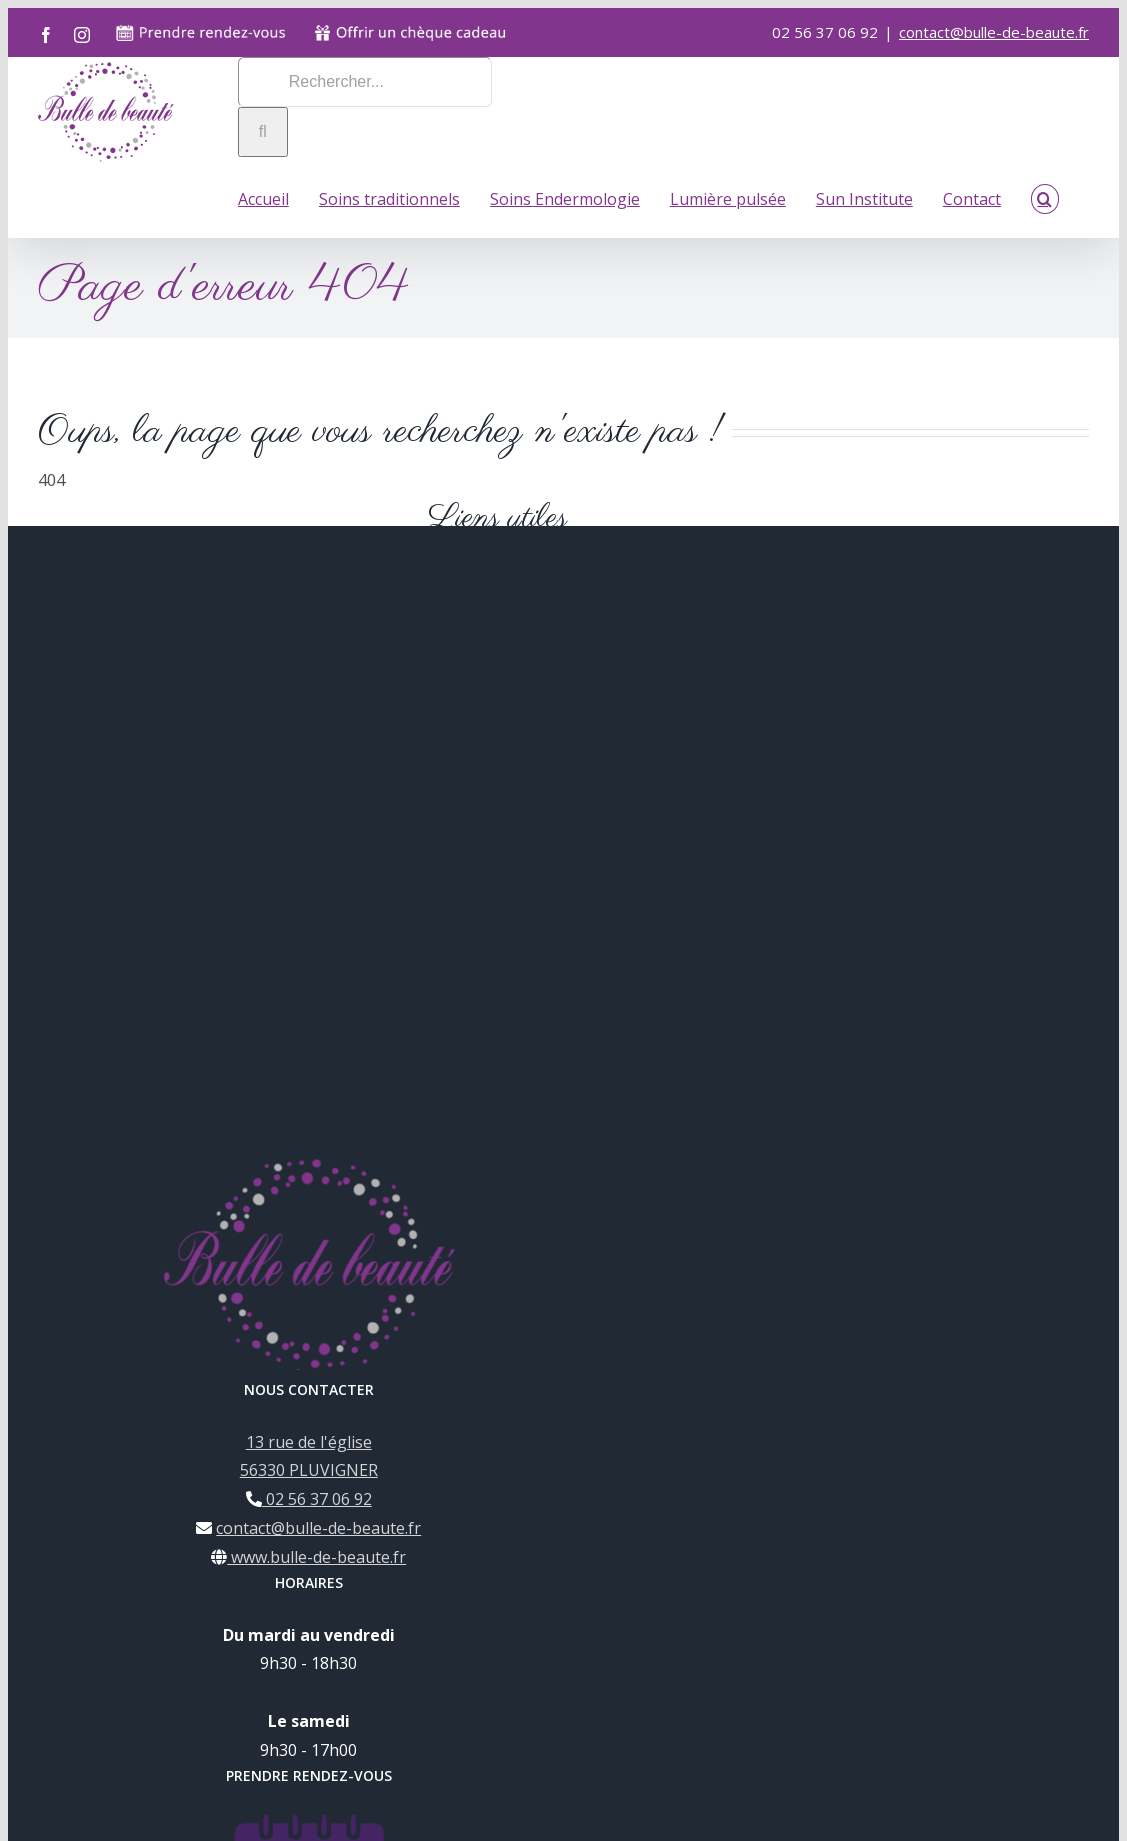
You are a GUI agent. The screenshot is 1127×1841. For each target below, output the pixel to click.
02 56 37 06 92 (317, 1498)
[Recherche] (263, 132)
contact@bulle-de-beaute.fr (994, 32)
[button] (1045, 197)
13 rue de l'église (309, 1441)
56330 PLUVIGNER (309, 1469)
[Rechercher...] (365, 82)
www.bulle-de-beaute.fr (316, 1556)
